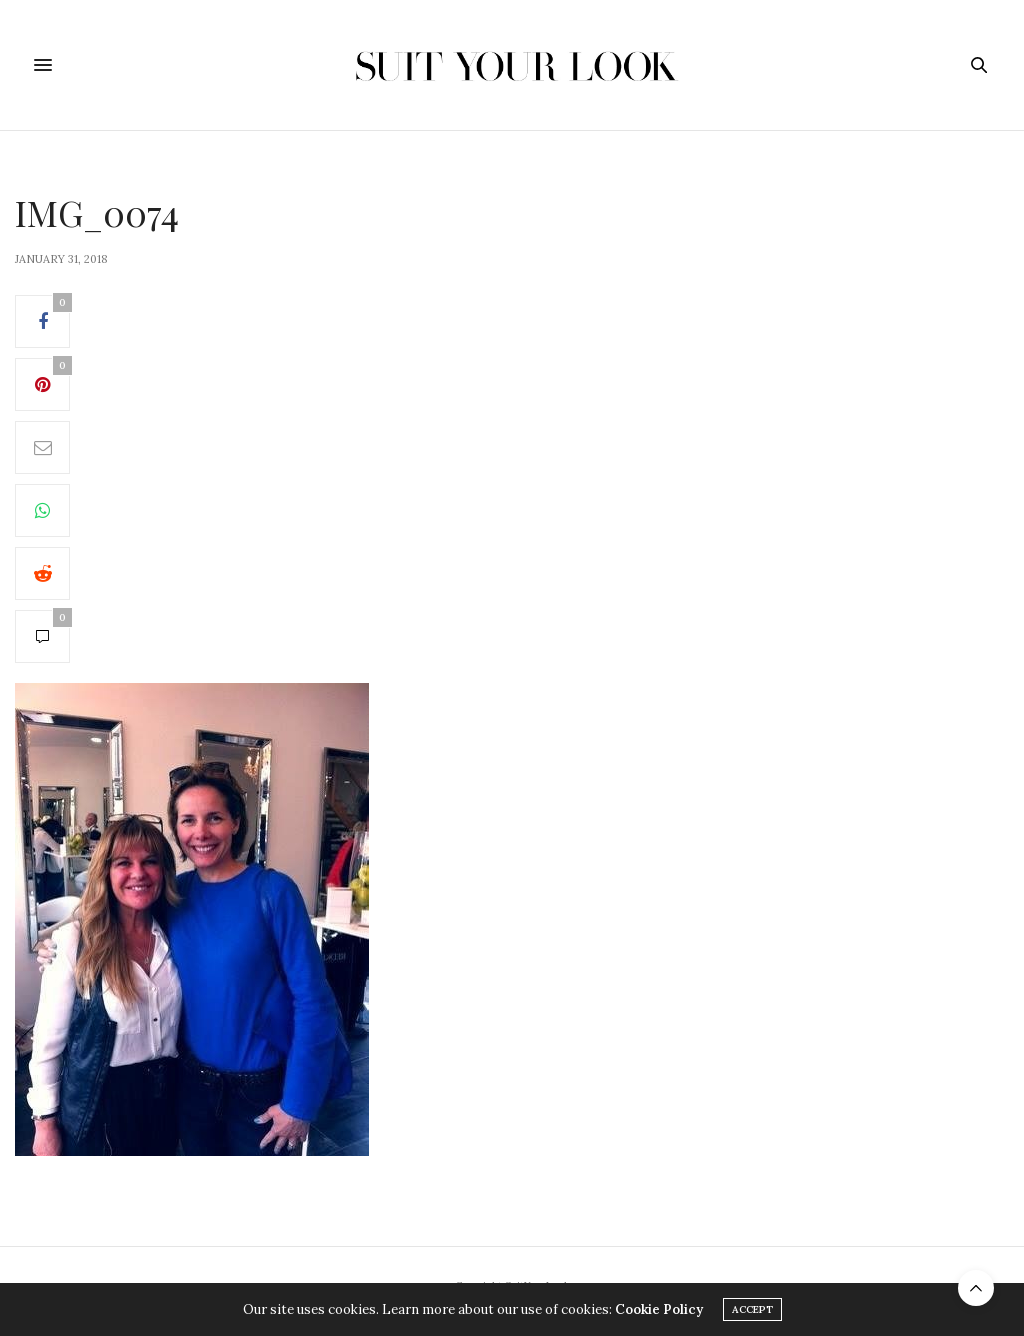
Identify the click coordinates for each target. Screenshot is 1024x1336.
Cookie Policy (659, 1309)
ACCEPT (752, 1309)
